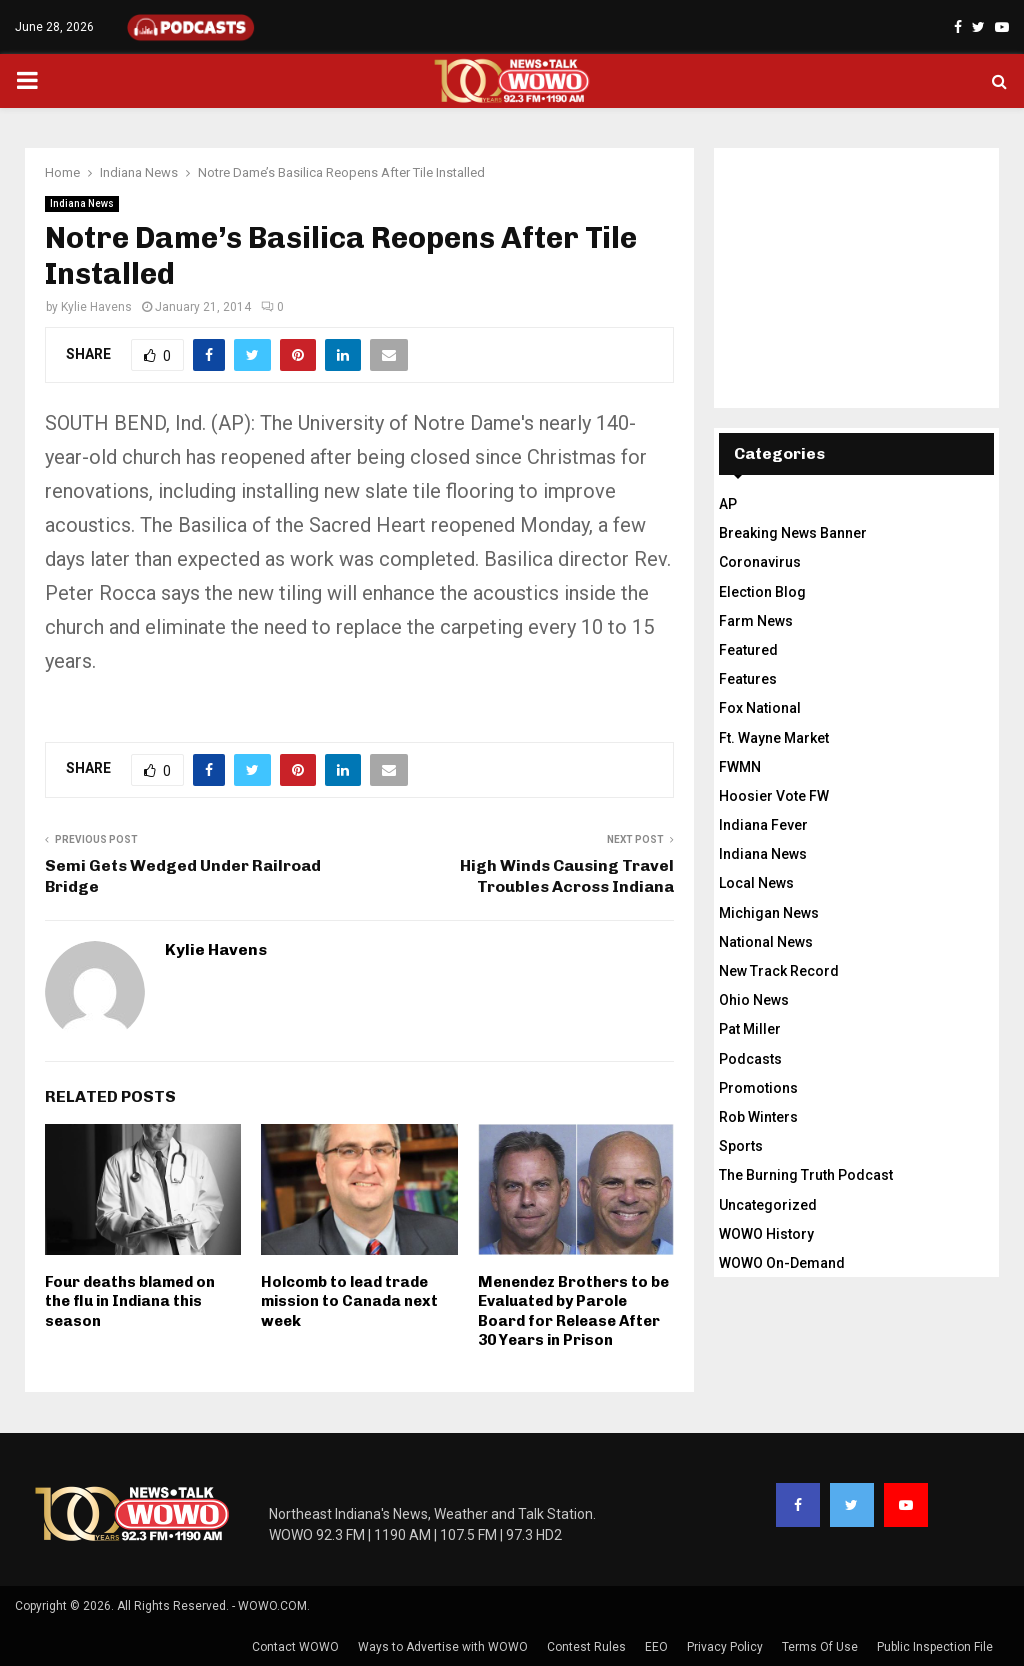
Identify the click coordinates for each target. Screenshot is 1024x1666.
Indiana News (82, 203)
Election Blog (762, 592)
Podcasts (750, 1059)
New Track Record (779, 971)
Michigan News (769, 913)
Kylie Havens (96, 307)
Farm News (756, 621)
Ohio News (754, 1000)
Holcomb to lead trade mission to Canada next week (349, 1301)
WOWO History (766, 1234)
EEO (656, 1647)
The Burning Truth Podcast (806, 1175)
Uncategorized (768, 1205)
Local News (756, 883)
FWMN (740, 767)
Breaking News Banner (793, 533)
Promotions (758, 1088)
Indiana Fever (763, 825)
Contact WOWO (295, 1647)
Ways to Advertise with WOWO (443, 1647)
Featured (748, 650)
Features (748, 679)
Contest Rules (586, 1647)
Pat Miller (750, 1029)
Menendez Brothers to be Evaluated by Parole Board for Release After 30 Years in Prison (573, 1311)
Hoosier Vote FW (774, 796)
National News (766, 942)
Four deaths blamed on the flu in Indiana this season (130, 1301)
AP (728, 504)
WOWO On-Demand (782, 1263)
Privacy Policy (725, 1647)
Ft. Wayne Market (774, 738)
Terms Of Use (820, 1647)
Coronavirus (760, 562)
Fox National (760, 708)
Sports (741, 1146)
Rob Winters (758, 1117)
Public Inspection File (935, 1647)
